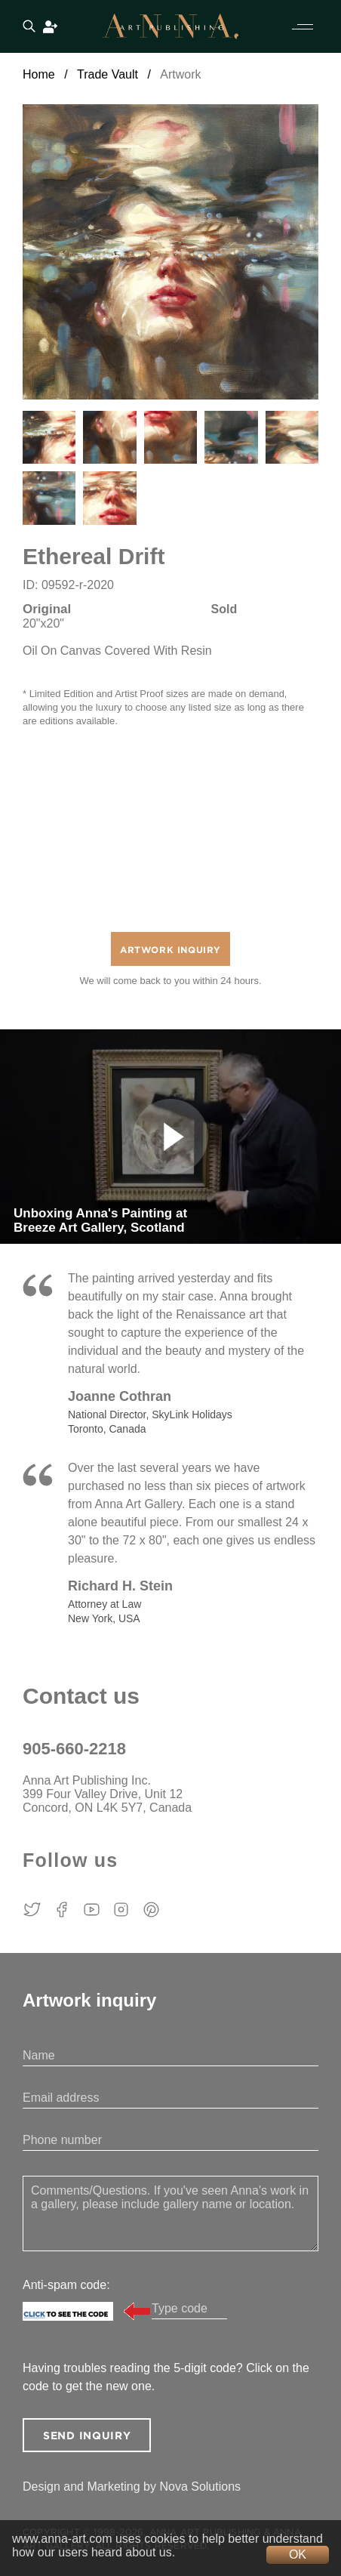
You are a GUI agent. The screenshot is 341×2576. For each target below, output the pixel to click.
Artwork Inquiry (170, 950)
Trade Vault (107, 74)
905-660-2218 (74, 1748)
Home (39, 74)
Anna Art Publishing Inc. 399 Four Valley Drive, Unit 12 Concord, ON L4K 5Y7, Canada (107, 1794)
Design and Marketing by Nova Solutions (132, 2486)
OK (297, 2554)
